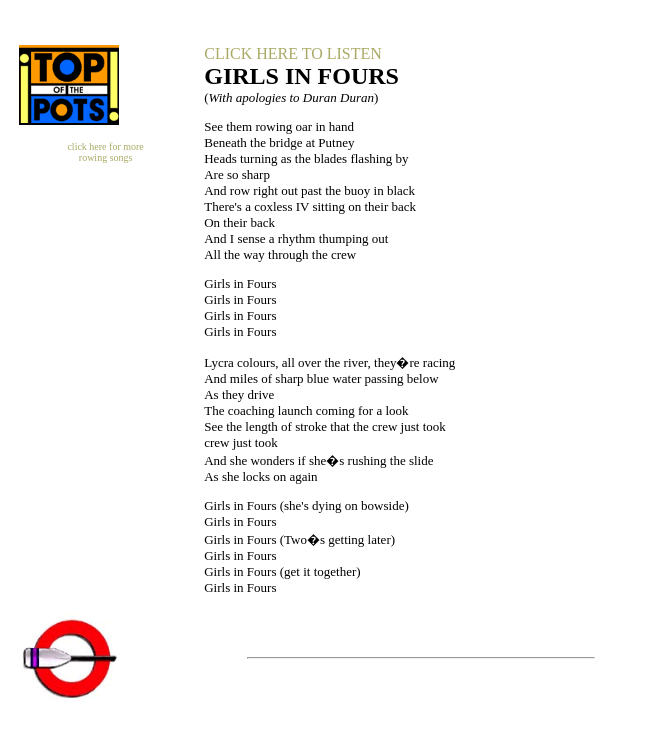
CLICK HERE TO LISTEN (293, 53)
